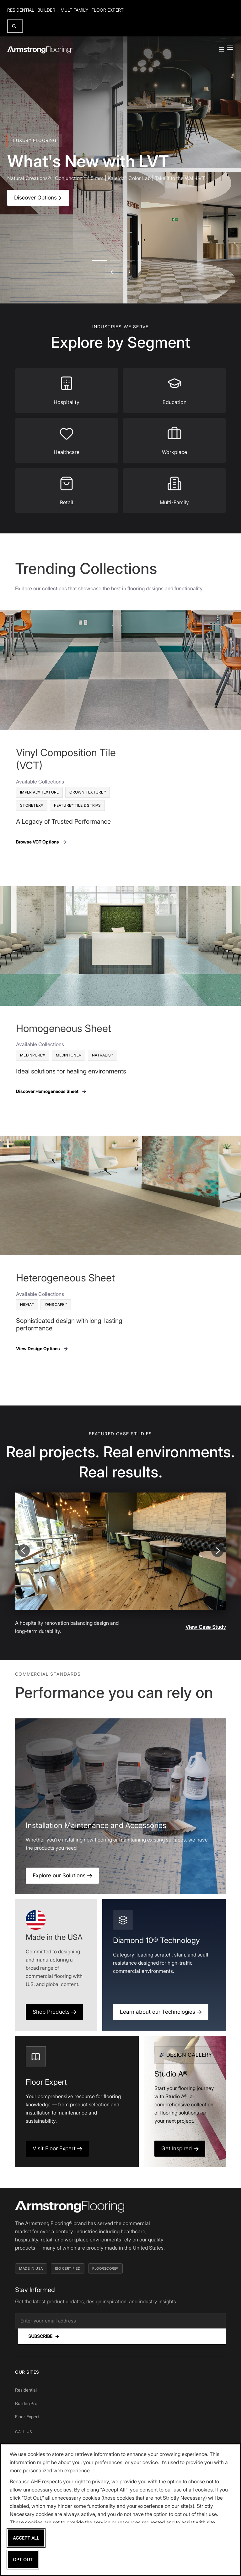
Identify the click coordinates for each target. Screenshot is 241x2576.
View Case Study (205, 1626)
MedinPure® (32, 1055)
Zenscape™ (56, 1304)
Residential (20, 10)
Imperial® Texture (39, 792)
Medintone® (69, 1055)
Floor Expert (107, 10)
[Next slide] (217, 1550)
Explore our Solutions (62, 1875)
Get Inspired (179, 2148)
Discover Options (38, 197)
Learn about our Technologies (160, 2012)
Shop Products (54, 2012)
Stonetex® (31, 805)
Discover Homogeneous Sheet (51, 1091)
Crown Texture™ (87, 792)
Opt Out (23, 2559)
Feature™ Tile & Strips (77, 805)
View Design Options (42, 1348)
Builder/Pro (26, 2403)
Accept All (26, 2538)
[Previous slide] (23, 1550)
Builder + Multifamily (62, 10)
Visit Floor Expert (57, 2148)
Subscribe (43, 2336)
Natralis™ (102, 1055)
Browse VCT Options (41, 842)
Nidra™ (27, 1304)
